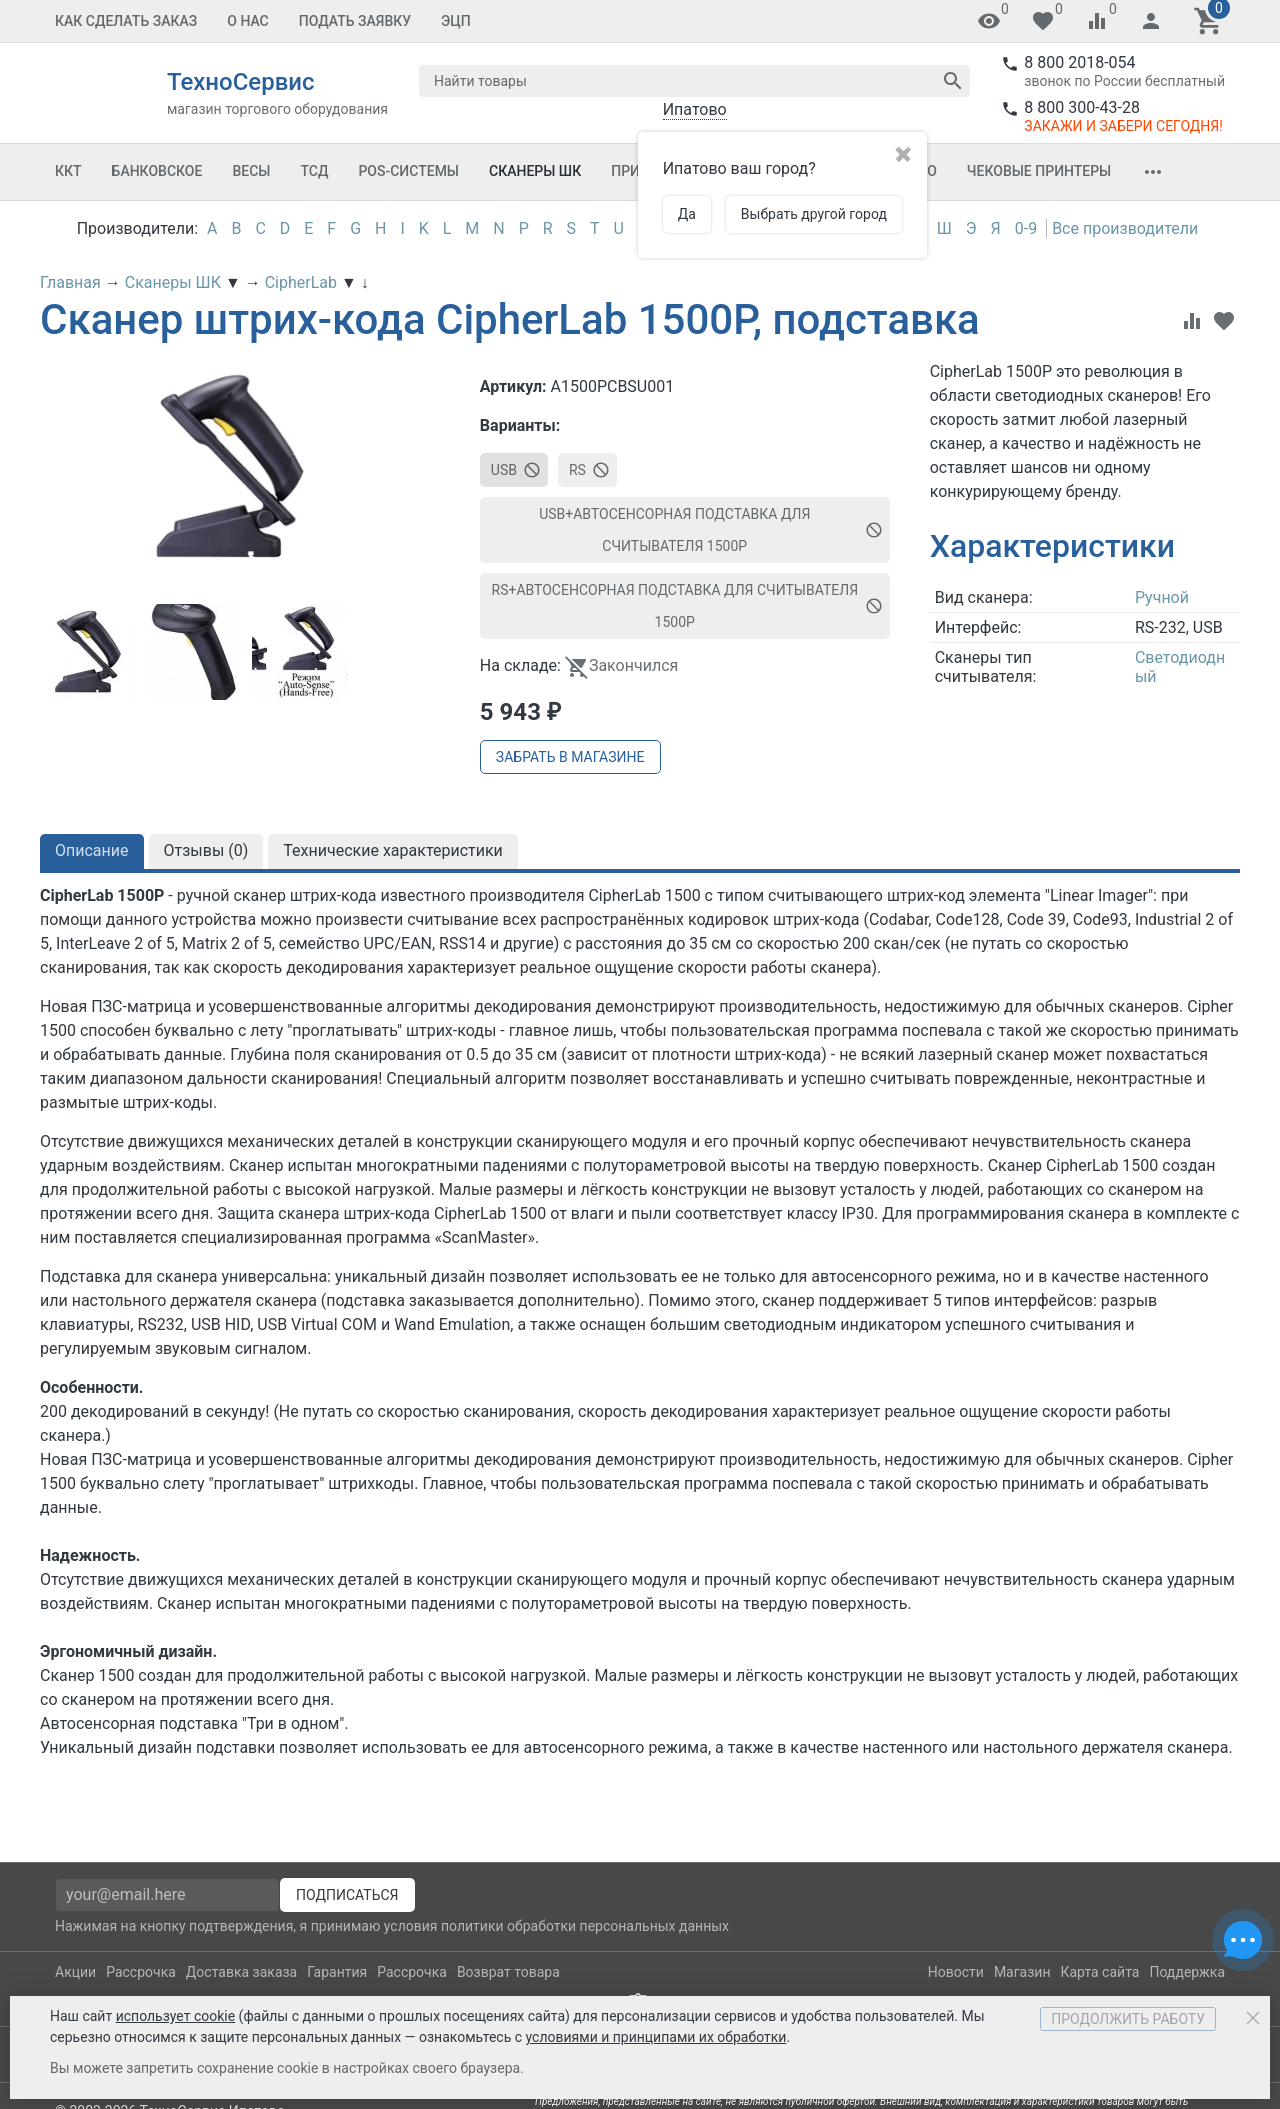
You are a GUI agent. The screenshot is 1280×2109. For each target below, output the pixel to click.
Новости (956, 1972)
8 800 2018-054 (1079, 62)
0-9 (1026, 228)
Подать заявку (355, 21)
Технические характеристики (393, 850)
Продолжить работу (1128, 2019)
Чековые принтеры (1039, 171)
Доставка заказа (241, 1972)
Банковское (157, 171)
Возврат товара (508, 1972)
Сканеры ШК (535, 171)
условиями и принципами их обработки (656, 2037)
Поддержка (1187, 1972)
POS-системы (408, 171)
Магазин (1022, 1972)
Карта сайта (1099, 1972)
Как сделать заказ (126, 21)
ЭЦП (456, 21)
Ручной (1162, 597)
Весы (251, 171)
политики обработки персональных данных (585, 1926)
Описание (92, 850)
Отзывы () (206, 850)
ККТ (68, 171)
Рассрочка (141, 1972)
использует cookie (175, 2016)
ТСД (314, 171)
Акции (75, 1972)
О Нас (248, 21)
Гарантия (337, 1972)
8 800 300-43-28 (1082, 107)
